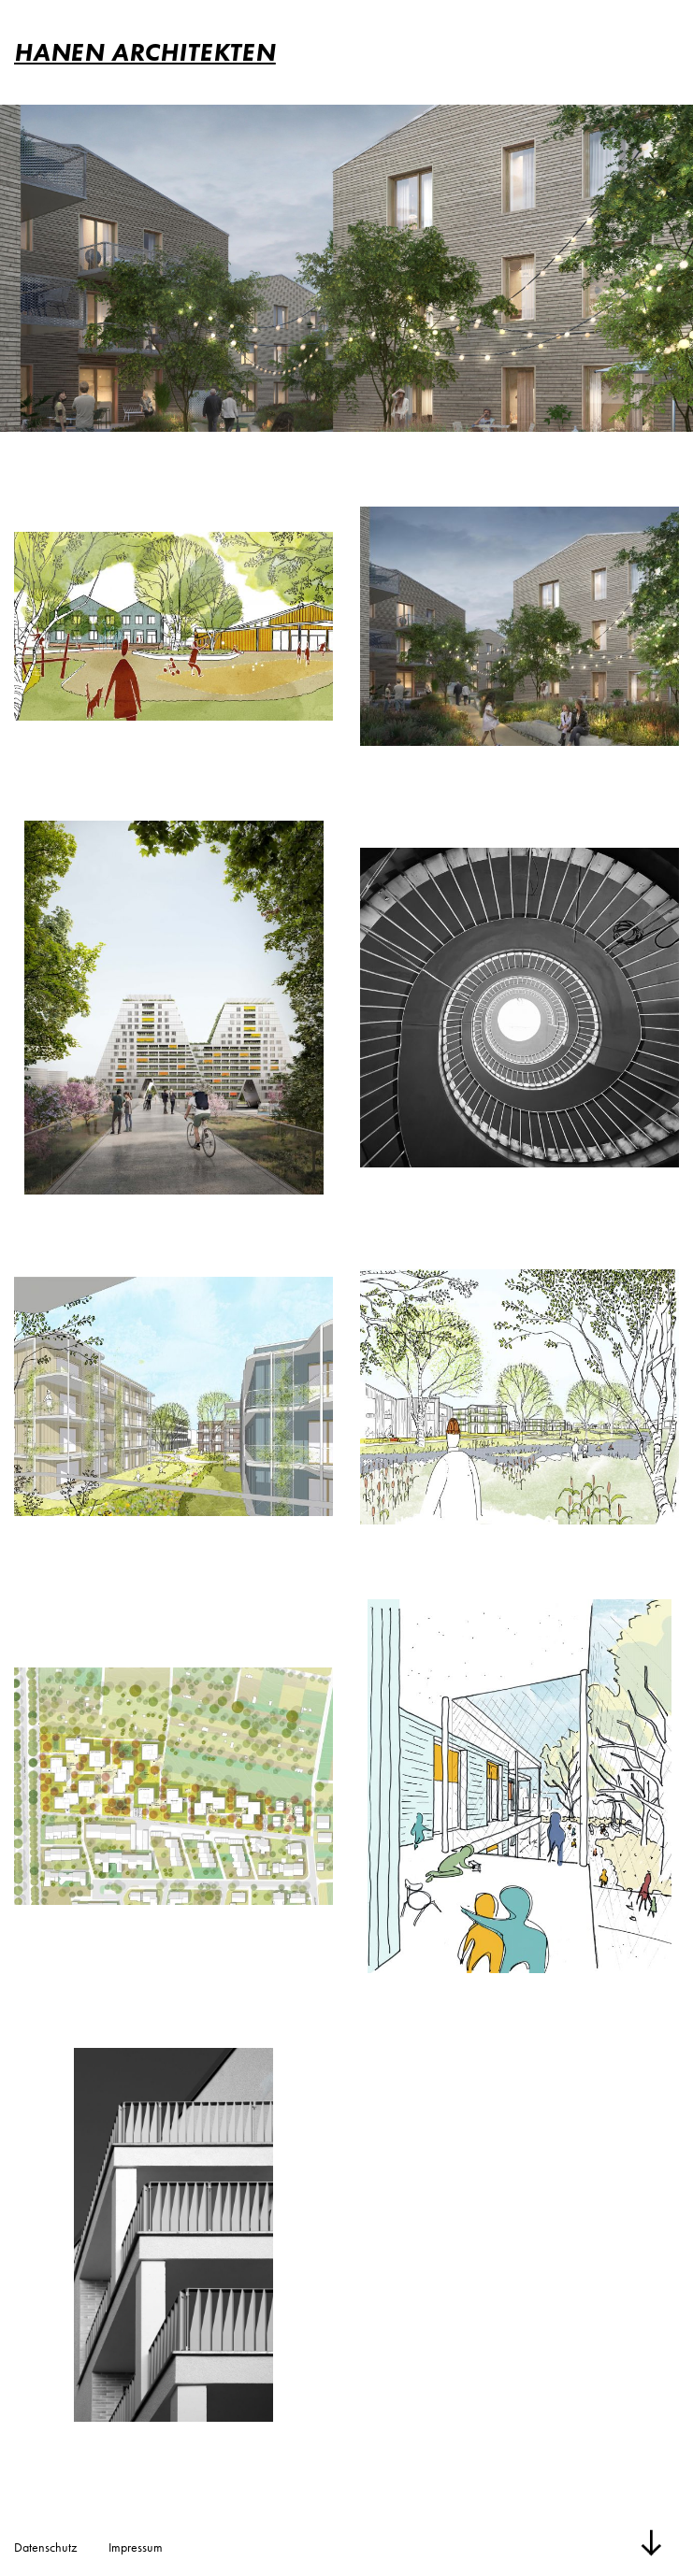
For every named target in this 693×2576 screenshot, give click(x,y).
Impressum (135, 2547)
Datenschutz (45, 2547)
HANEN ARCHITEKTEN (145, 52)
